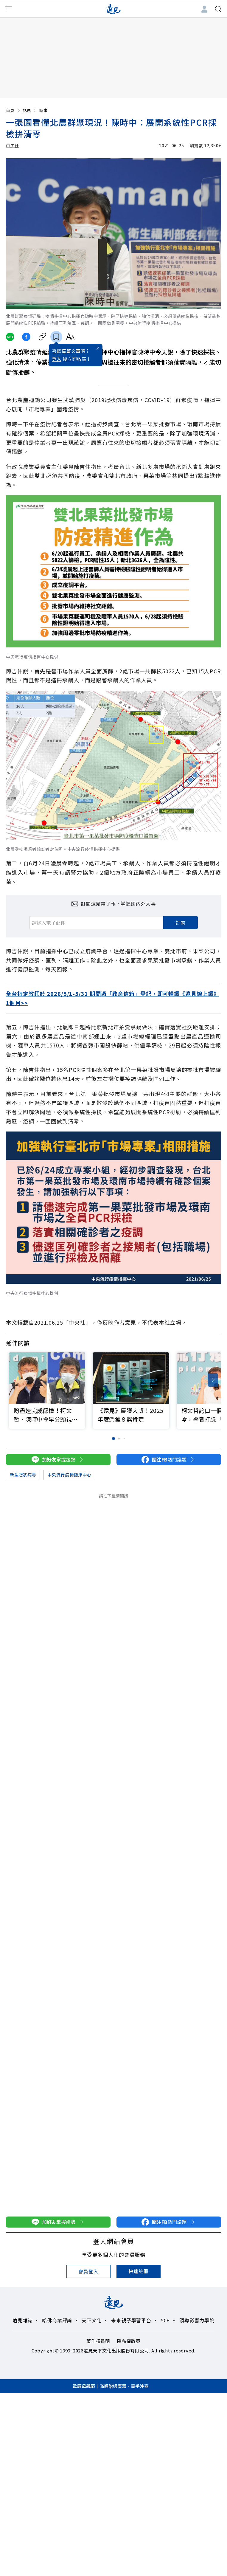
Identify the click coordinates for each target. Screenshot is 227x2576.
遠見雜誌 (22, 2320)
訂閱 (180, 922)
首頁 (13, 110)
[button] (213, 1380)
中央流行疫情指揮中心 (69, 1475)
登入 (56, 364)
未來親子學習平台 (131, 2320)
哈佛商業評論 (57, 2320)
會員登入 (88, 2271)
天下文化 (92, 2320)
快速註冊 (138, 2271)
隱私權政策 (129, 2341)
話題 (30, 110)
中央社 (12, 145)
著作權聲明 (98, 2341)
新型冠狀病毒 (23, 1475)
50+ (165, 2320)
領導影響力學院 (196, 2320)
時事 (43, 110)
